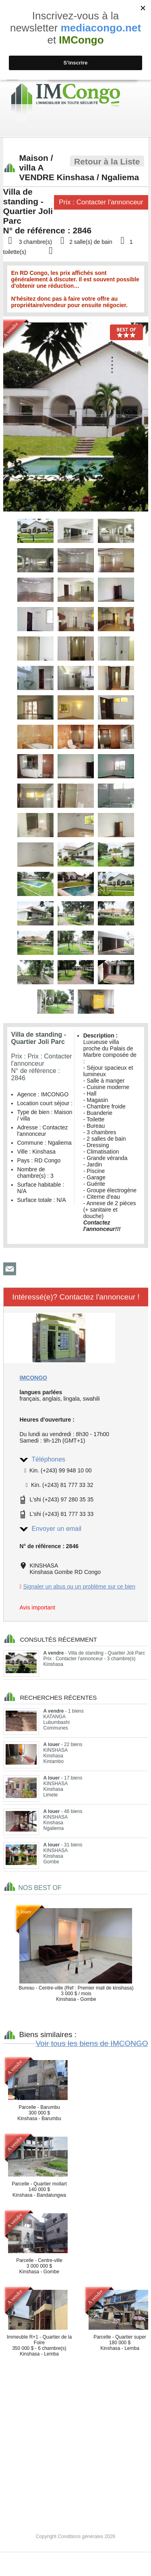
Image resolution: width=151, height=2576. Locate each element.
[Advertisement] (75, 2438)
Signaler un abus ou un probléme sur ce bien (79, 1586)
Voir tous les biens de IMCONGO (92, 2043)
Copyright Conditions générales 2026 (75, 2536)
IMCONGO (33, 1377)
